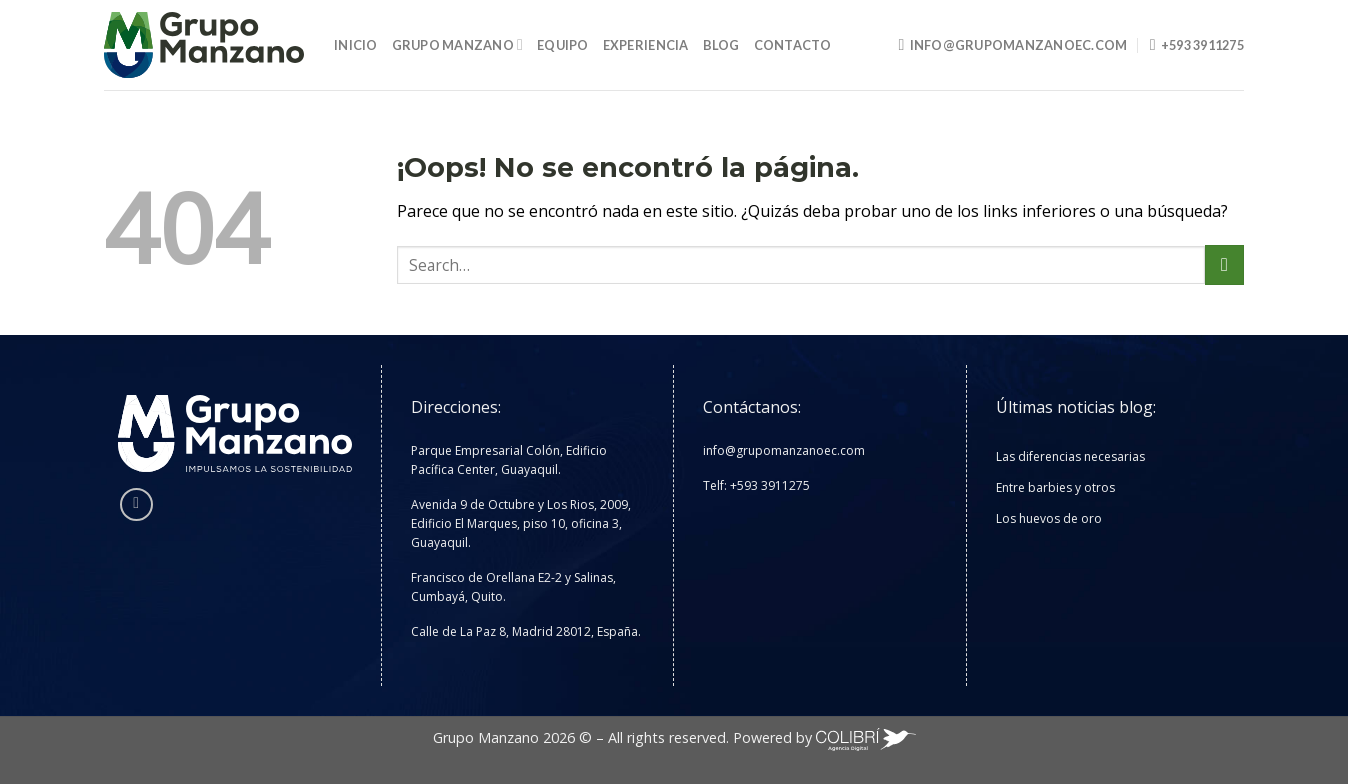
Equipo (563, 45)
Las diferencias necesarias (1070, 456)
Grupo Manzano (458, 44)
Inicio (356, 45)
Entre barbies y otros (1055, 487)
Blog (721, 45)
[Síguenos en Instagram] (136, 504)
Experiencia (646, 45)
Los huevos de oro (1049, 518)
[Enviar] (1224, 264)
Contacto (793, 45)
